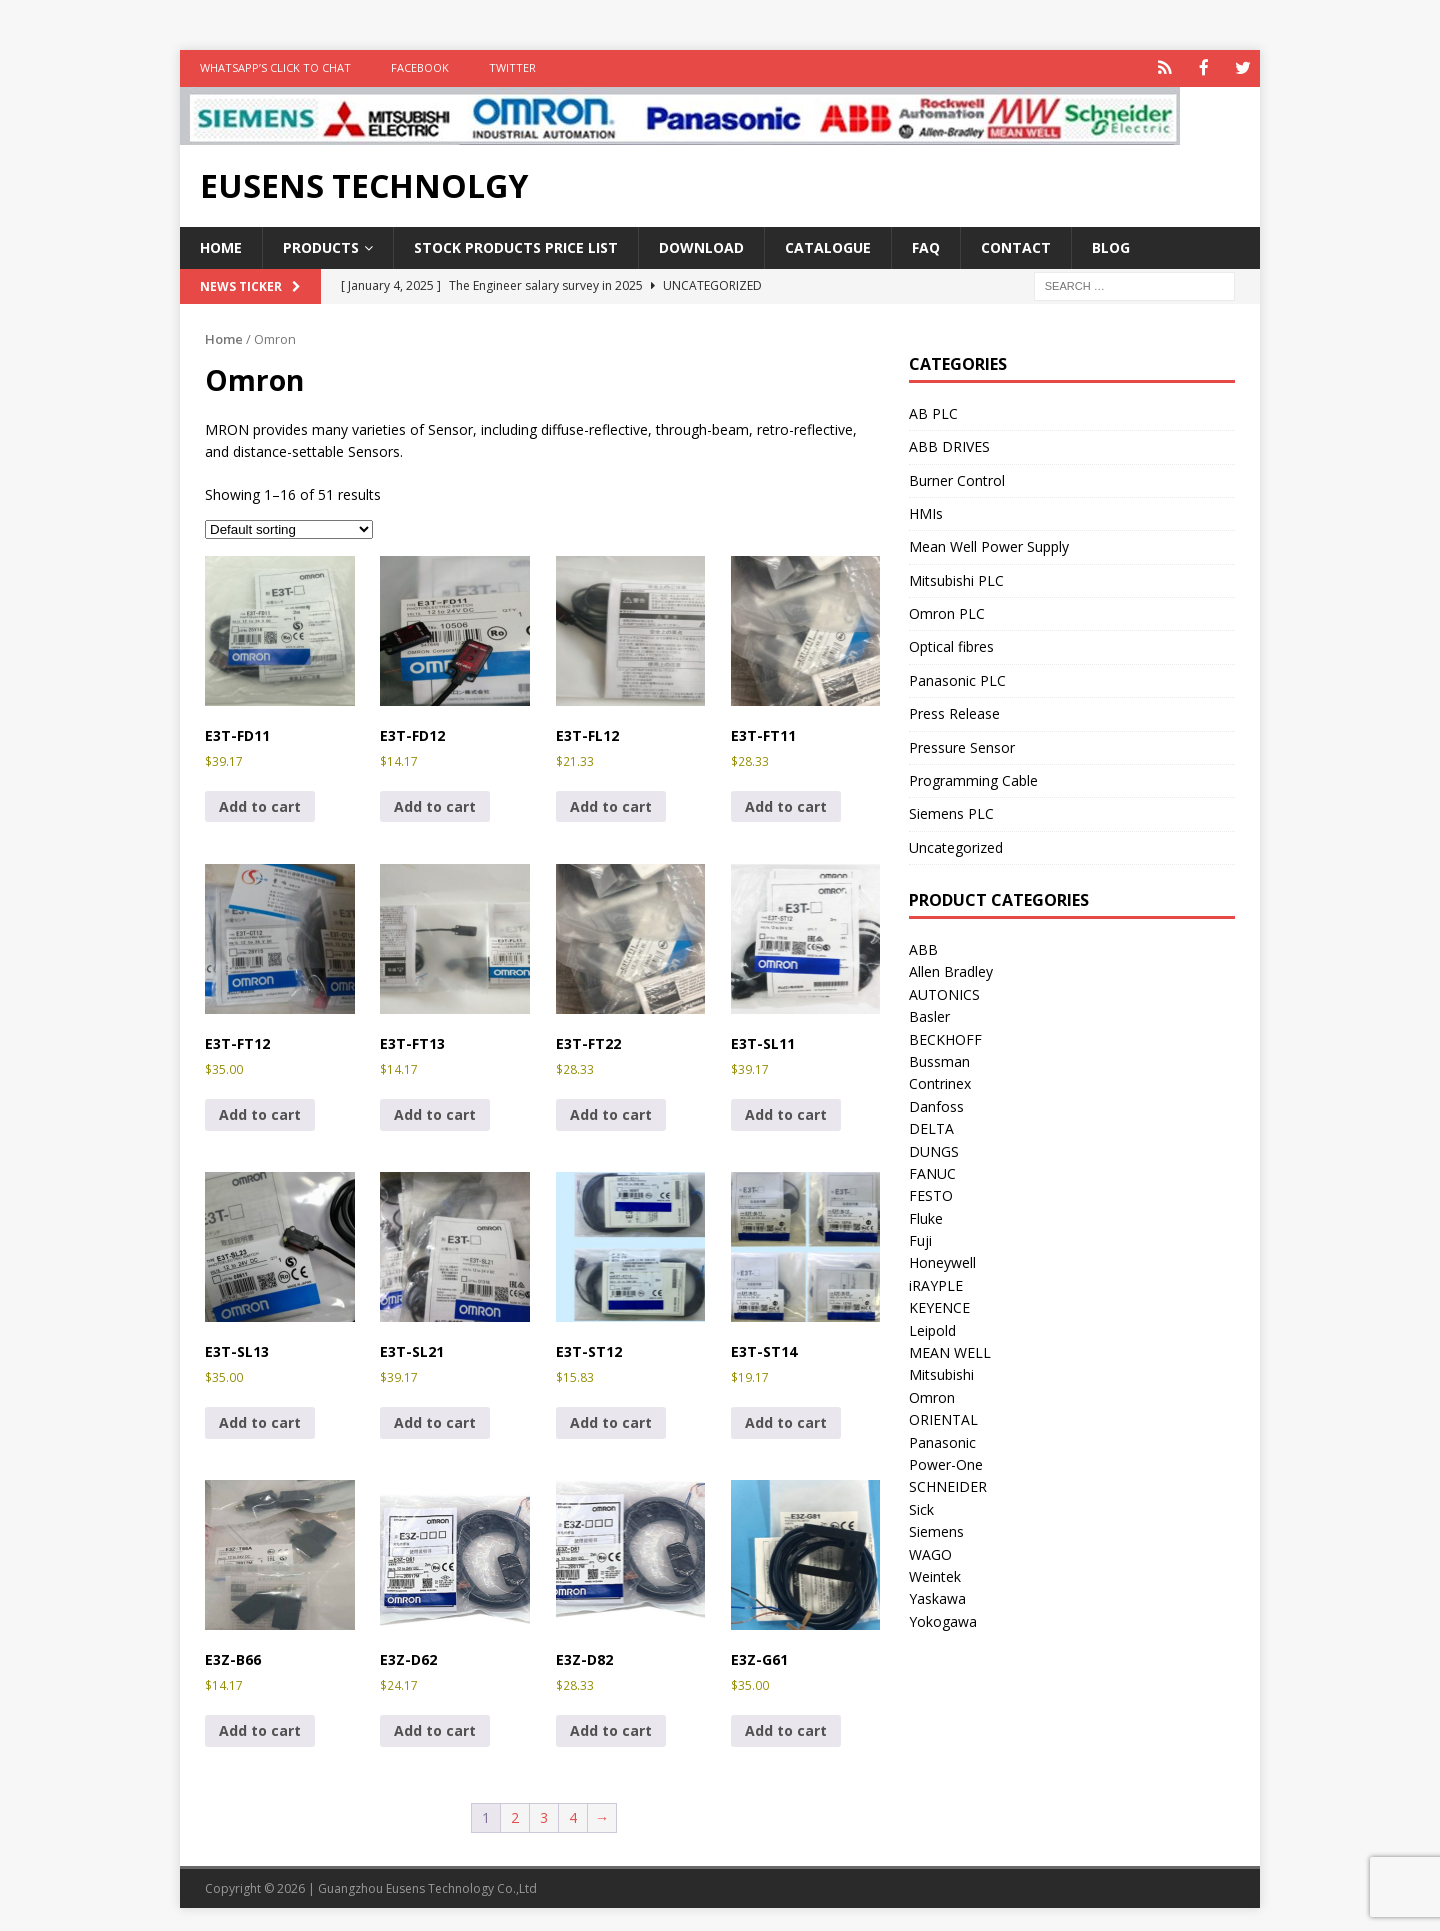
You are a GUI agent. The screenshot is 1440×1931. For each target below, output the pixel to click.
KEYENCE (939, 1306)
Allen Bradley (951, 970)
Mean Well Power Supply (989, 545)
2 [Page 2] (515, 1816)
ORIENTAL (943, 1418)
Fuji (920, 1239)
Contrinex (940, 1082)
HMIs (926, 511)
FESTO (931, 1194)
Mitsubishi (941, 1373)
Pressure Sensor (962, 745)
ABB (923, 947)
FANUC (932, 1171)
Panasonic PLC (957, 678)
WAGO (930, 1552)
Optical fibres (951, 645)
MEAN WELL (950, 1350)
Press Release (954, 712)
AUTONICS (944, 992)
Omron (932, 1395)
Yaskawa (937, 1597)
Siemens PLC (951, 812)
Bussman (939, 1059)
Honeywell (942, 1261)
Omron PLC (947, 612)
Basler (929, 1015)
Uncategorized (956, 845)
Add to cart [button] (260, 804)
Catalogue (828, 245)
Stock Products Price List (516, 245)
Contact (1016, 245)
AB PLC (933, 411)
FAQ (926, 245)
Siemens (936, 1530)
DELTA (931, 1127)
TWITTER (512, 67)
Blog (1111, 245)
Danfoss (936, 1104)
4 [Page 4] (573, 1816)
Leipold (932, 1328)
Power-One (946, 1462)
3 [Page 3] (544, 1816)
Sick (921, 1507)
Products (321, 245)
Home (221, 245)
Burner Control (957, 478)
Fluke (926, 1216)
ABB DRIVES (949, 445)
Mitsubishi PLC (956, 578)
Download (701, 245)
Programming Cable (973, 778)
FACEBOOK (420, 67)
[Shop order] (289, 527)
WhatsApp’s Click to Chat (275, 67)
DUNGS (934, 1149)
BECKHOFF (945, 1037)
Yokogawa (943, 1619)
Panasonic (942, 1440)
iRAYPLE (936, 1283)
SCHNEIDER (948, 1485)
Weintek (935, 1574)
